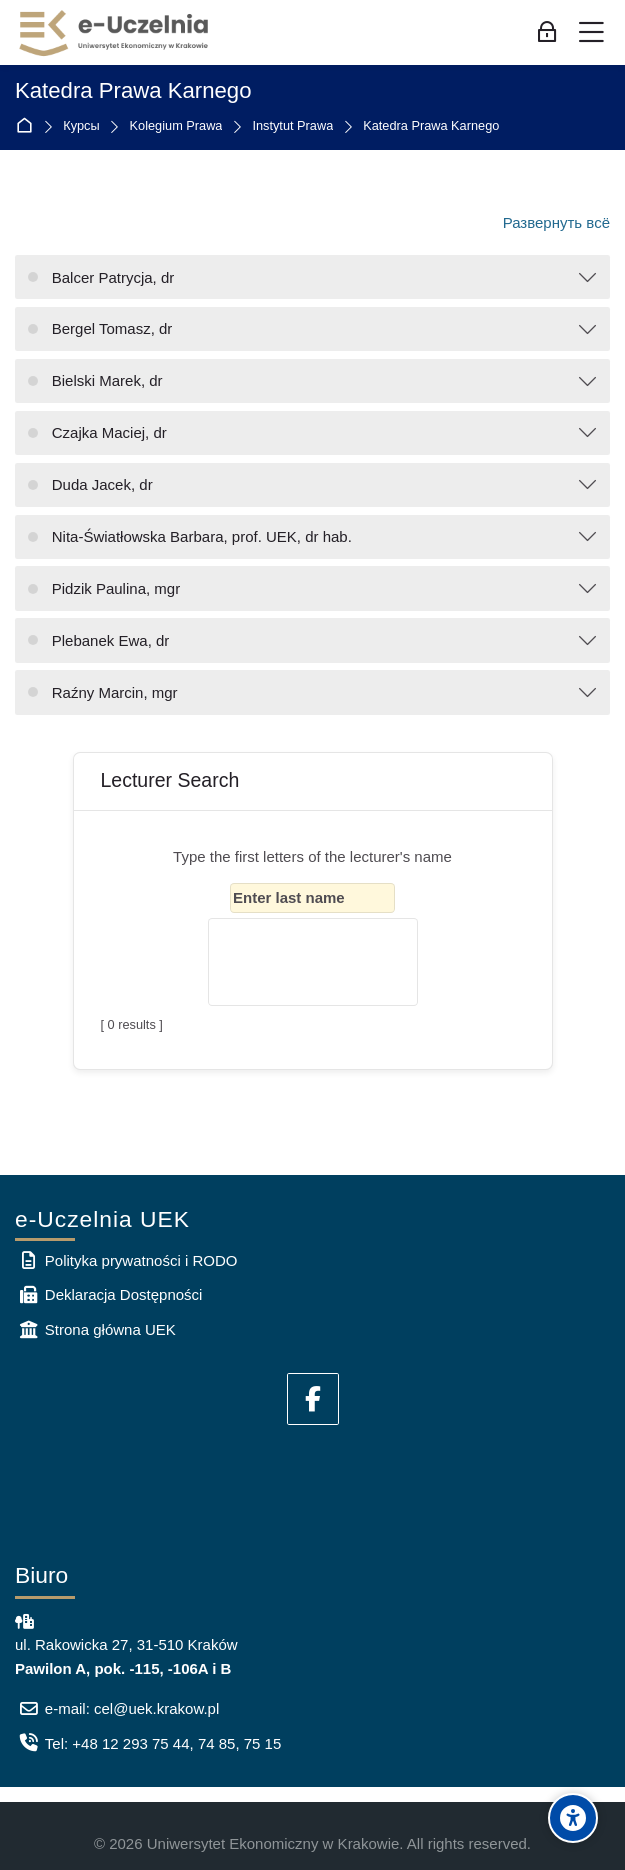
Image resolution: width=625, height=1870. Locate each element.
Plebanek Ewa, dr (111, 640)
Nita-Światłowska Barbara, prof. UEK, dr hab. (202, 536)
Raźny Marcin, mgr (115, 692)
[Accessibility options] (573, 1818)
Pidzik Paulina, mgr (116, 588)
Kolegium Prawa (176, 126)
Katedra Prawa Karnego (431, 126)
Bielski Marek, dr (107, 380)
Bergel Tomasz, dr (112, 328)
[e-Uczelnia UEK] (115, 33)
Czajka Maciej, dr (109, 432)
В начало (28, 126)
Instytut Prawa (292, 126)
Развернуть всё (556, 222)
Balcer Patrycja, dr (113, 277)
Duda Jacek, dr (102, 484)
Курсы (81, 126)
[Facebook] (313, 1399)
